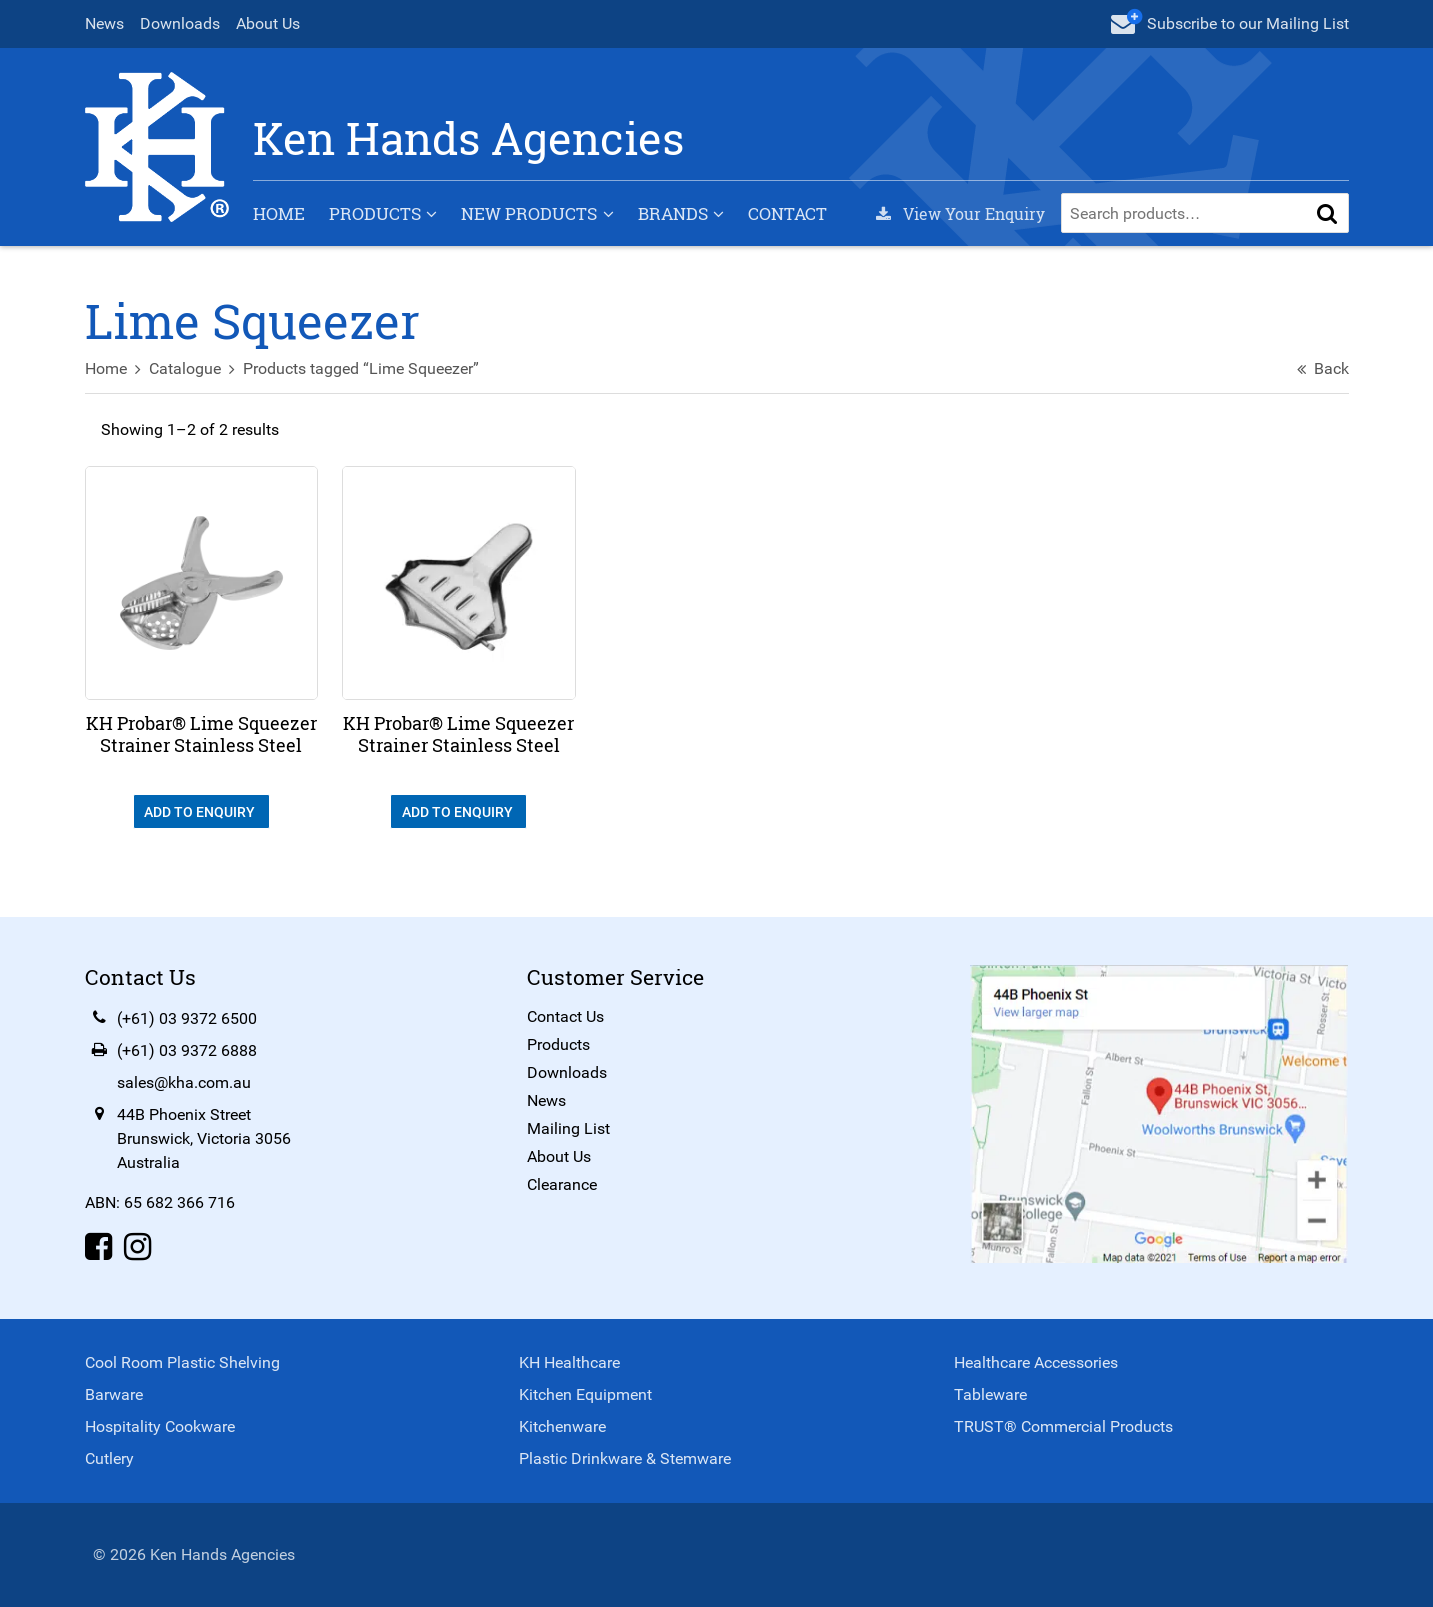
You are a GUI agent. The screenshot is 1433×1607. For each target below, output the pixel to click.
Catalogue (185, 368)
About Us (268, 23)
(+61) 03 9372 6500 (187, 1018)
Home (279, 213)
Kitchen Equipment (585, 1394)
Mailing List (568, 1128)
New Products (529, 213)
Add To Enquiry (201, 812)
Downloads (180, 23)
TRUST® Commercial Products (1063, 1426)
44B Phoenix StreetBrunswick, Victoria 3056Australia (204, 1138)
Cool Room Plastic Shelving (182, 1362)
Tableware (990, 1394)
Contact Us (565, 1016)
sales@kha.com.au (184, 1082)
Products (375, 213)
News (104, 23)
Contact (787, 213)
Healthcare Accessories (1036, 1362)
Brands (673, 213)
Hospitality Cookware (160, 1426)
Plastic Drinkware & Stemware (625, 1458)
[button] (1327, 213)
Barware (114, 1394)
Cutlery (109, 1458)
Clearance (562, 1184)
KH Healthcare (569, 1362)
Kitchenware (562, 1426)
